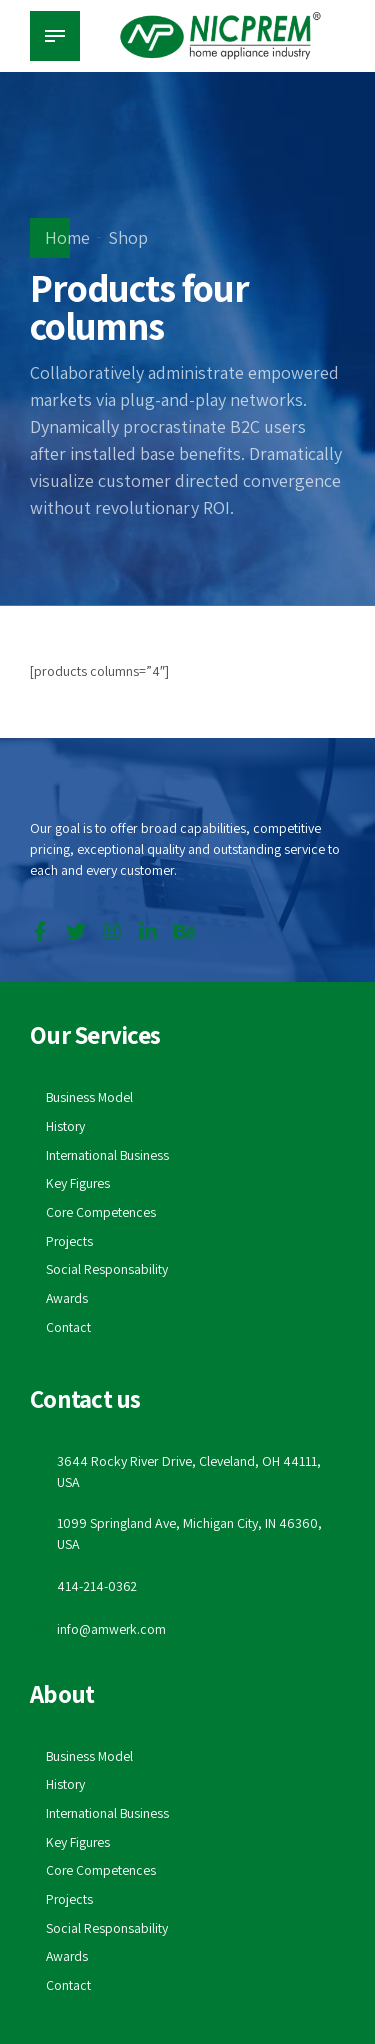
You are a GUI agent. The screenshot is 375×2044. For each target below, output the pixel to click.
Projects (70, 1241)
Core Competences (101, 1212)
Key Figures (78, 1183)
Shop (128, 237)
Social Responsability (107, 1269)
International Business (108, 1155)
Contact (68, 1327)
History (66, 1126)
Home (67, 237)
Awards (68, 1298)
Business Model (90, 1097)
